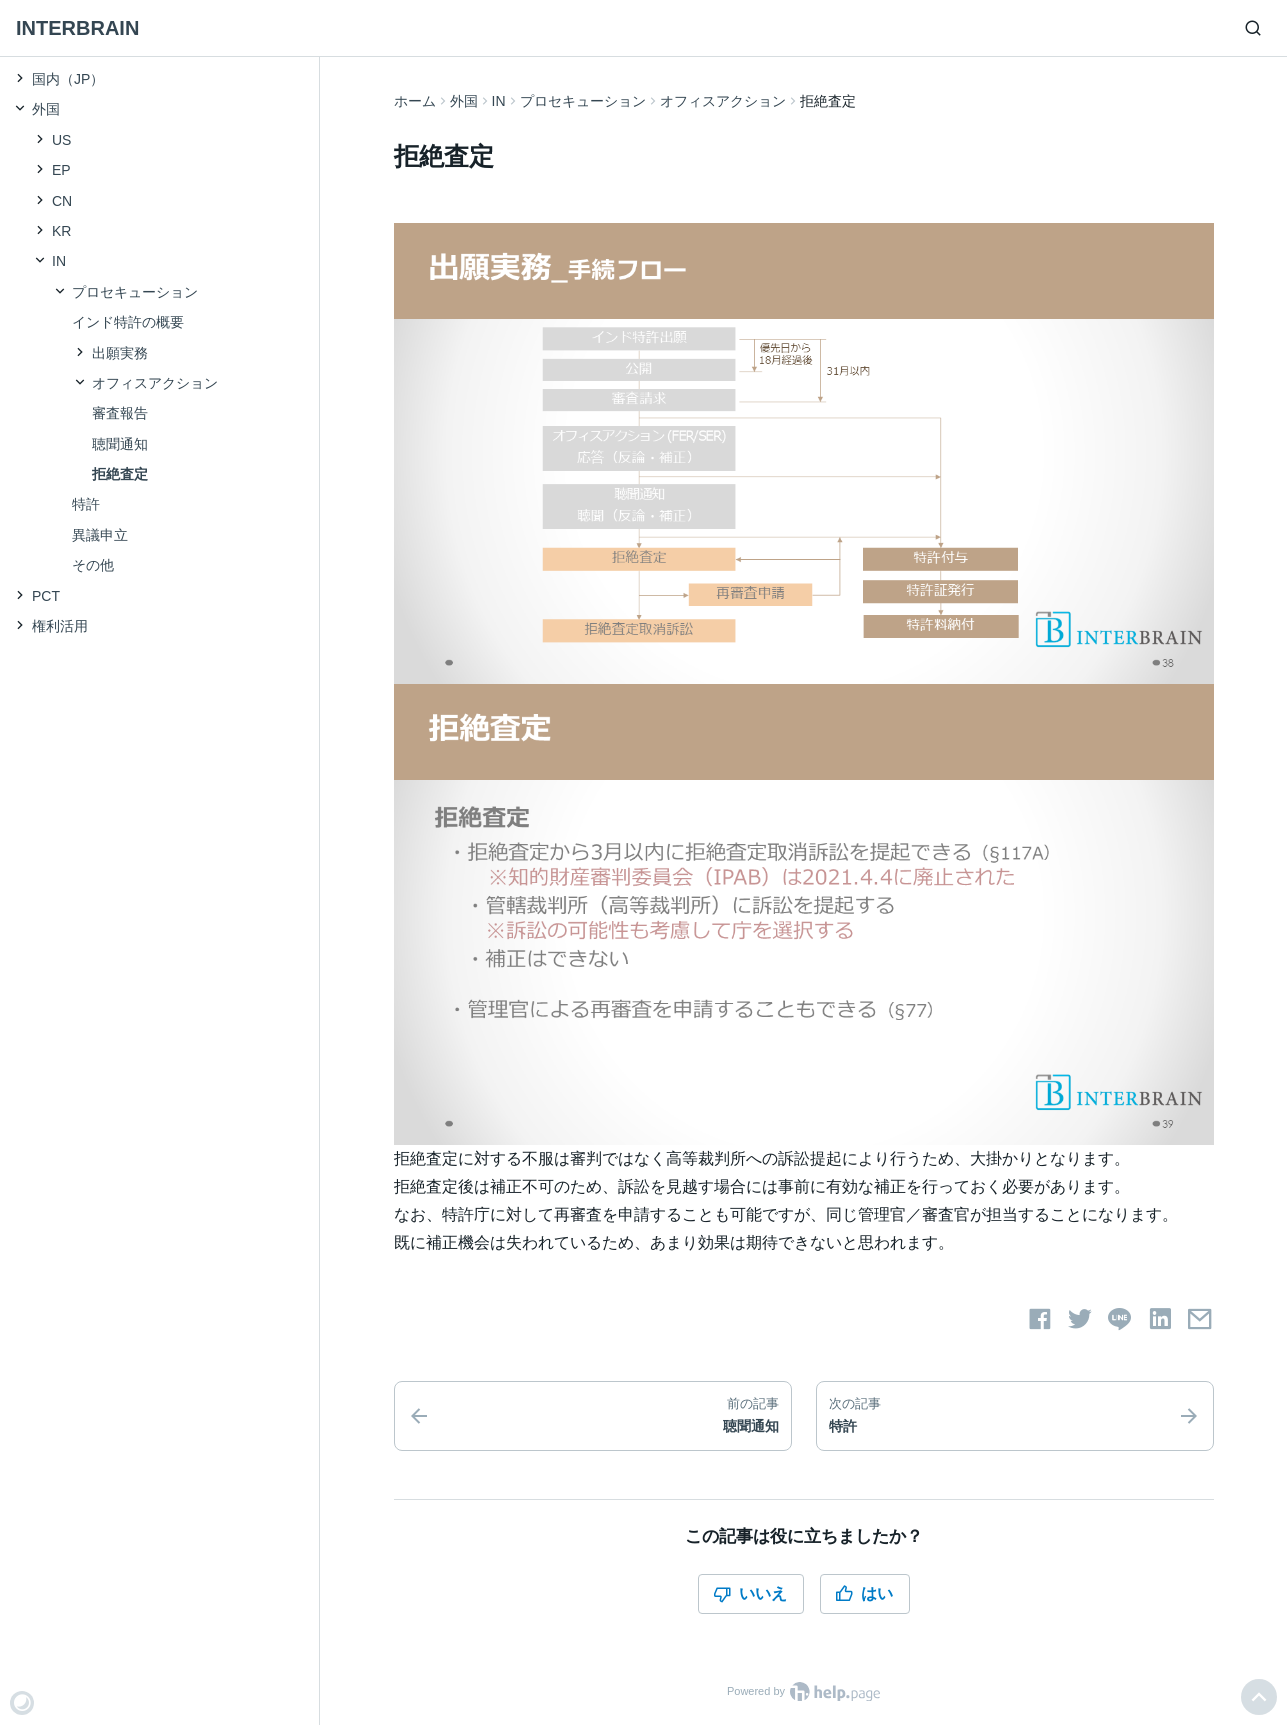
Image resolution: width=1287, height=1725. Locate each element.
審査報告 (120, 413)
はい (864, 1594)
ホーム (415, 101)
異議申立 (100, 535)
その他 (93, 565)
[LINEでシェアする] (1120, 1319)
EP (61, 170)
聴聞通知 (120, 444)
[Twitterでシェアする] (1080, 1319)
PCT (46, 596)
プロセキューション (583, 101)
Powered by (803, 1691)
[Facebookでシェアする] (1040, 1319)
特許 (86, 504)
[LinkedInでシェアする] (1160, 1319)
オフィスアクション (723, 101)
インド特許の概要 (128, 322)
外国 (464, 101)
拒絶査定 (120, 474)
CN (62, 201)
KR (61, 231)
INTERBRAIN (77, 28)
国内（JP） (68, 79)
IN (499, 101)
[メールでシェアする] (1200, 1319)
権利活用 (60, 626)
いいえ (750, 1594)
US (61, 140)
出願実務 (120, 353)
